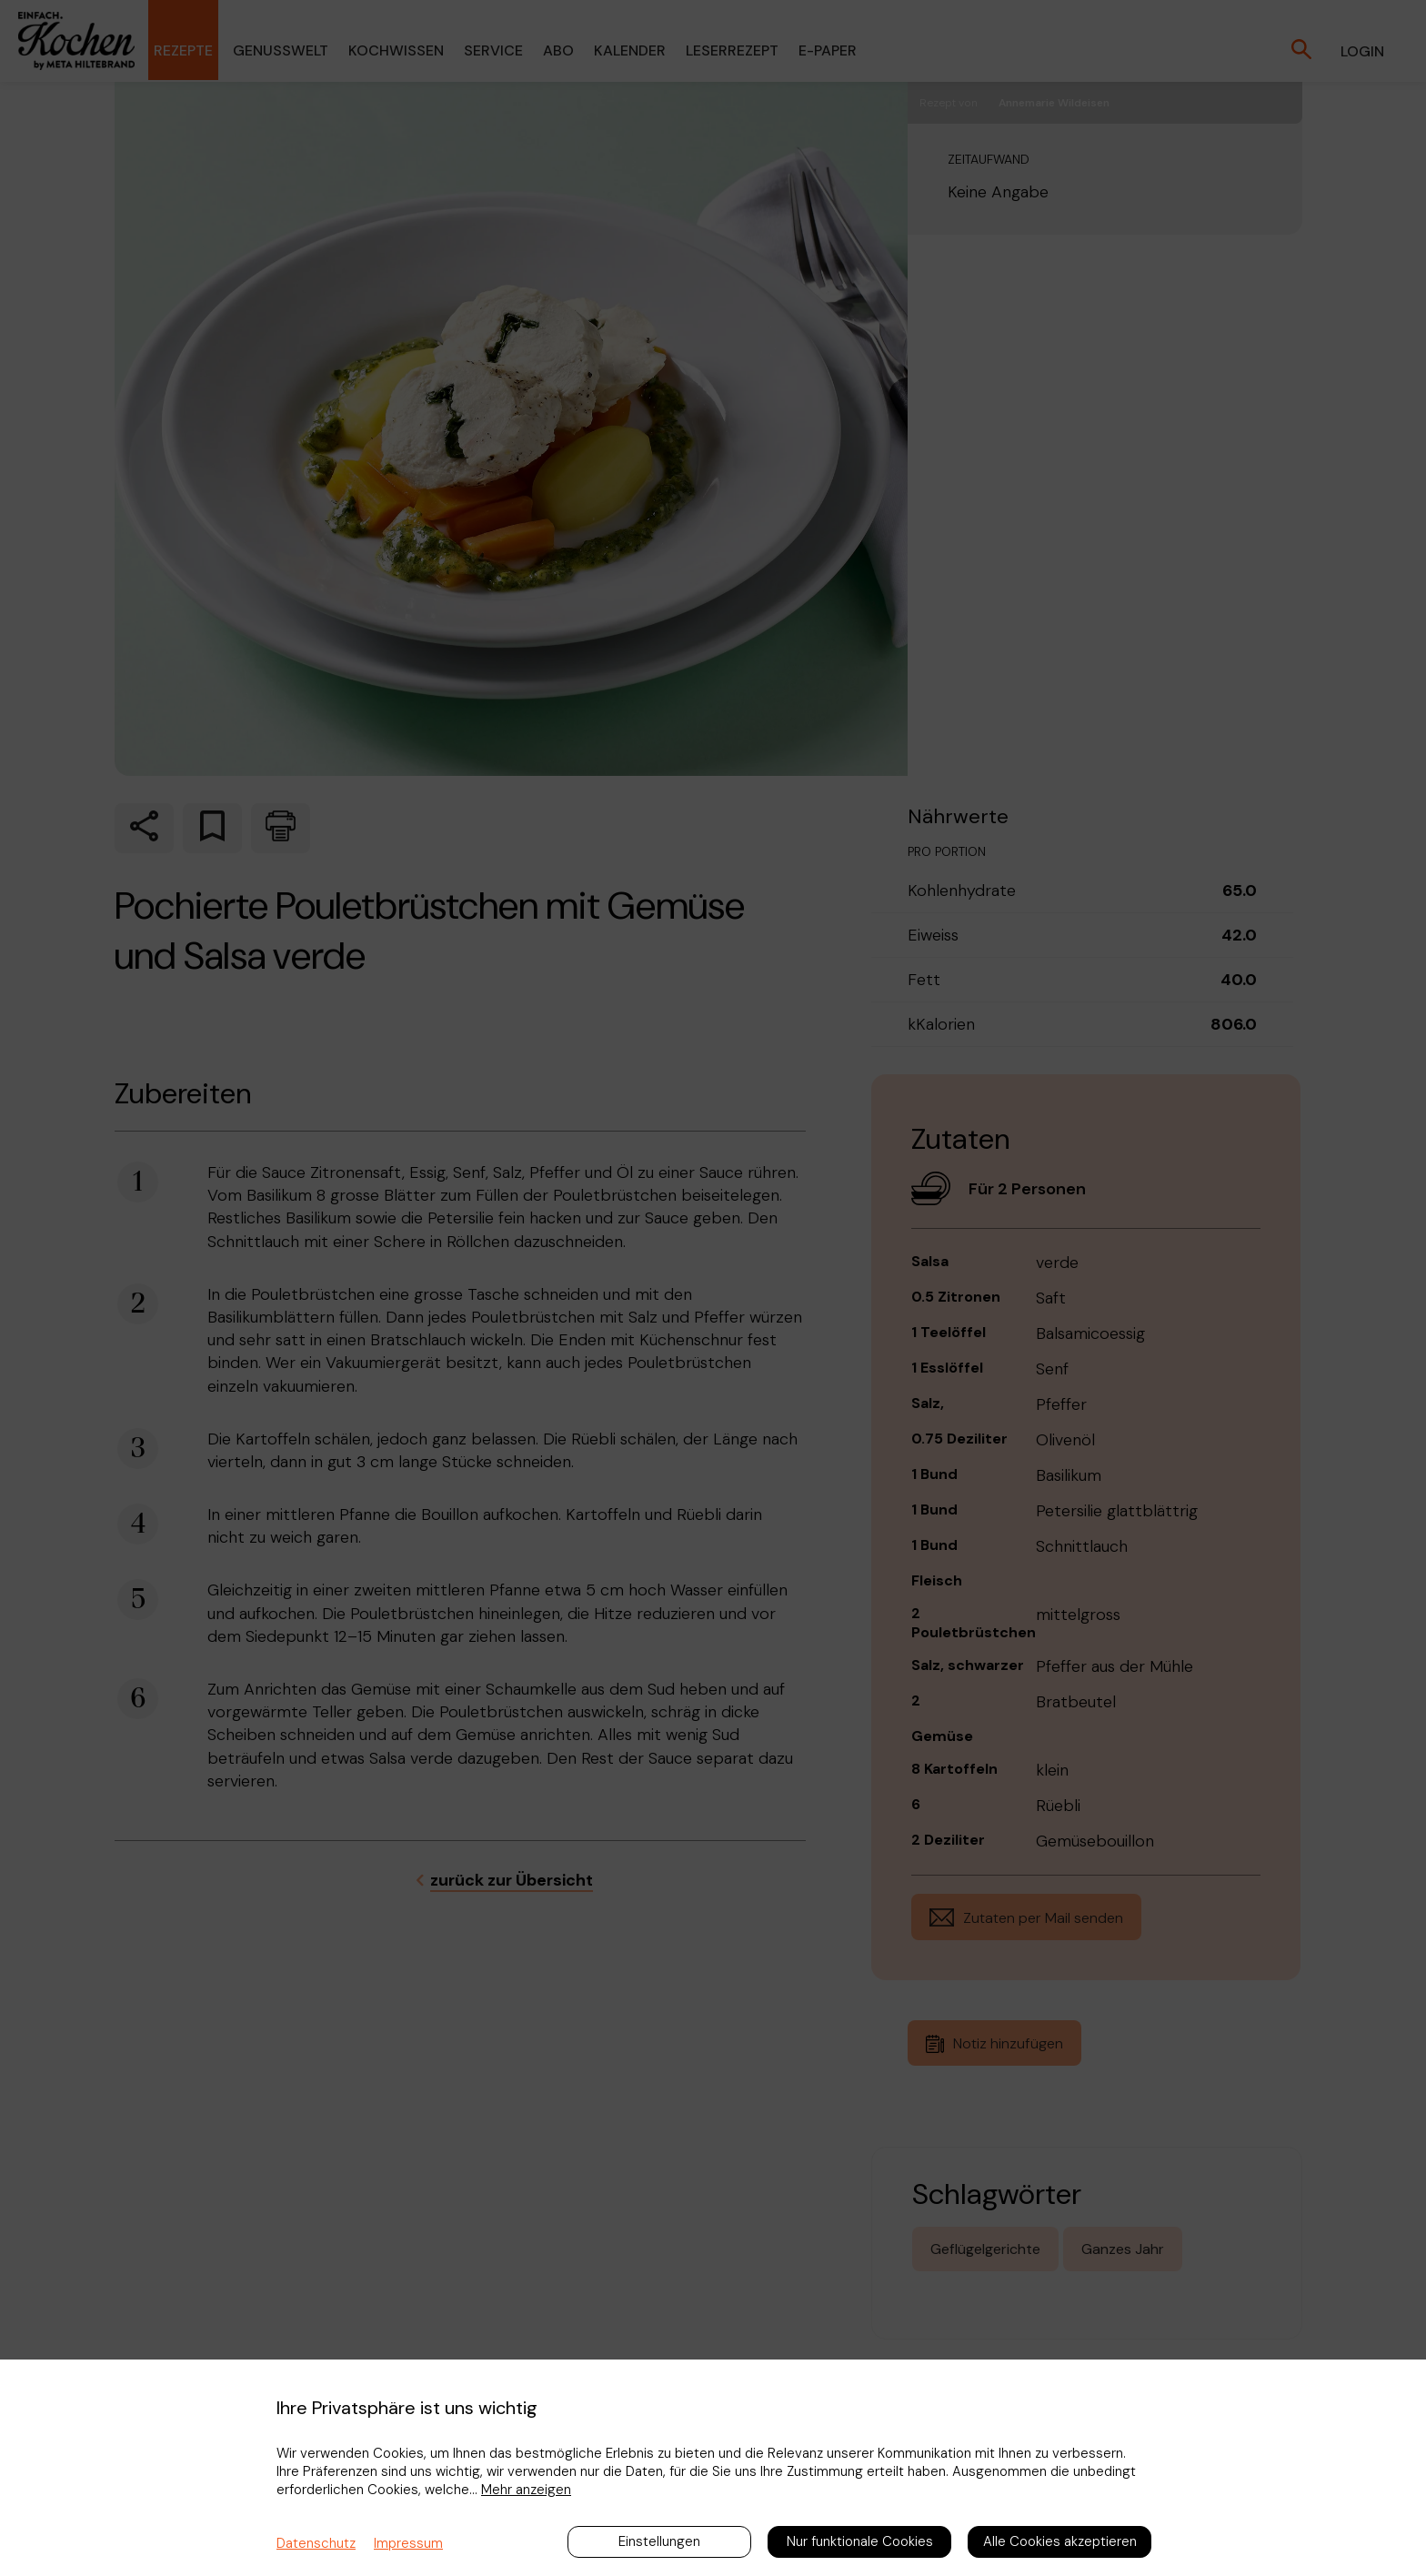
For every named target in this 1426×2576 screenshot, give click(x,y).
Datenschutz (316, 2543)
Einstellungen (659, 2541)
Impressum (408, 2543)
